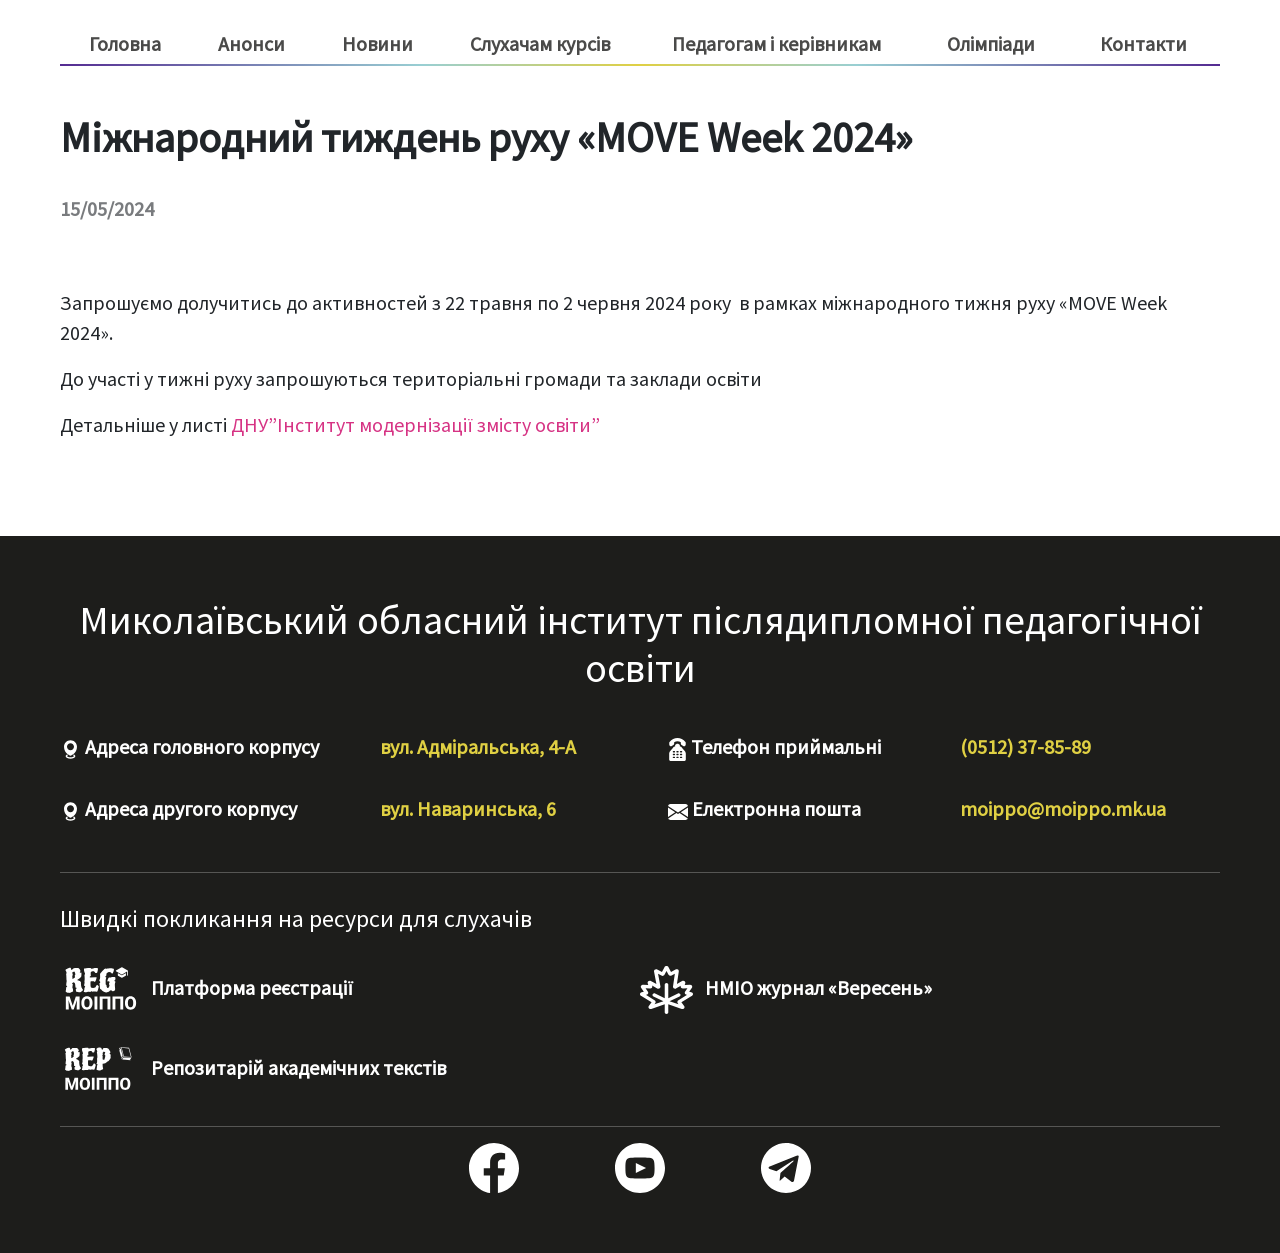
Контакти (1143, 43)
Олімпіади (991, 43)
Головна (125, 43)
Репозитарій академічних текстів (253, 1070)
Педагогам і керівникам (776, 44)
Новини (377, 43)
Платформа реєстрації (206, 990)
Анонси (251, 43)
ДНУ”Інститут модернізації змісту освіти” (415, 424)
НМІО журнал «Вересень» (786, 990)
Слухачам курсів (540, 44)
